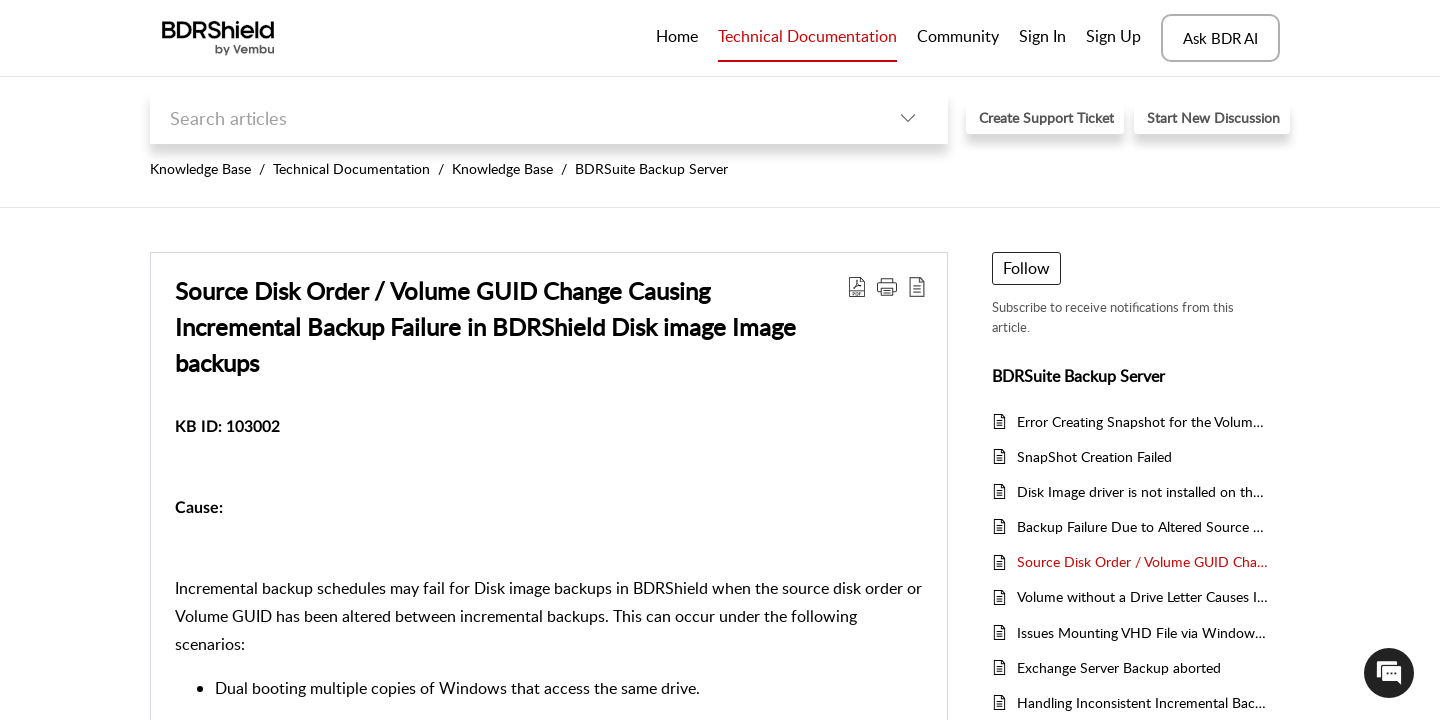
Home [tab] (677, 36)
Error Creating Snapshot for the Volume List (1143, 421)
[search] (509, 117)
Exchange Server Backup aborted (1119, 667)
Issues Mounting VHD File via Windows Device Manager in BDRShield (1143, 632)
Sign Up (1113, 36)
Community (958, 36)
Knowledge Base (200, 168)
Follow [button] (1026, 268)
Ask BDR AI (1220, 38)
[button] (887, 286)
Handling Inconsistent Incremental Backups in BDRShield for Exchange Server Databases (1143, 702)
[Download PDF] (857, 286)
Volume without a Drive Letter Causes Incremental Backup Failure (1143, 596)
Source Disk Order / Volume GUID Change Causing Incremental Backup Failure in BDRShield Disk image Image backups (485, 326)
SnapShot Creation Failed (1094, 456)
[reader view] (917, 286)
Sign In (1042, 36)
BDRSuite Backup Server (651, 168)
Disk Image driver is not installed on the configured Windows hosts (1143, 491)
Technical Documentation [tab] (807, 36)
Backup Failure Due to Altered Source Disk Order (1143, 526)
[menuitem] (1042, 38)
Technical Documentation (351, 168)
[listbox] (908, 117)
